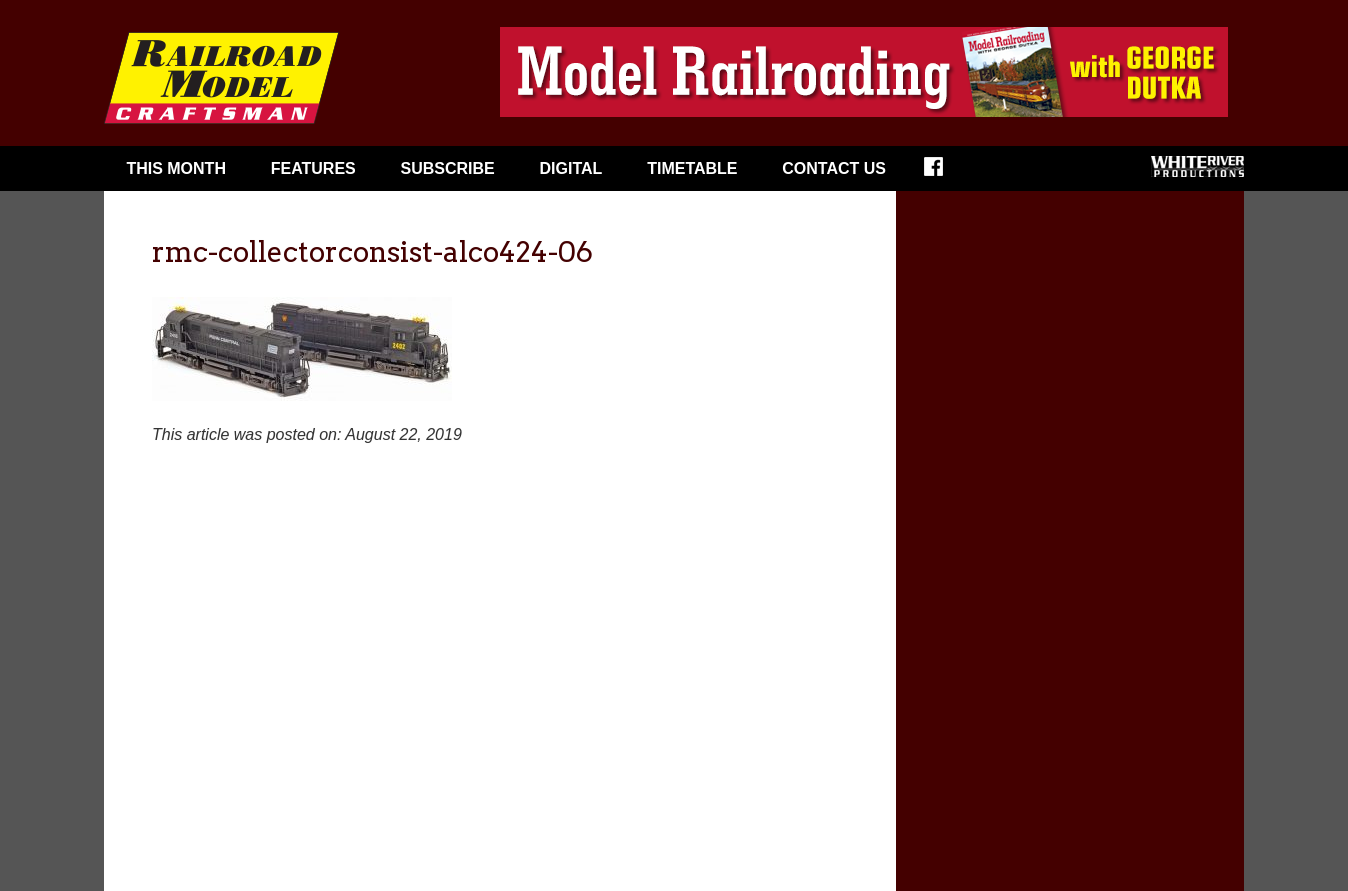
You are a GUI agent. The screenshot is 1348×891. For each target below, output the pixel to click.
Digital (571, 168)
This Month (176, 168)
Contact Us (834, 168)
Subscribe (448, 168)
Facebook (946, 173)
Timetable (692, 168)
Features (313, 168)
